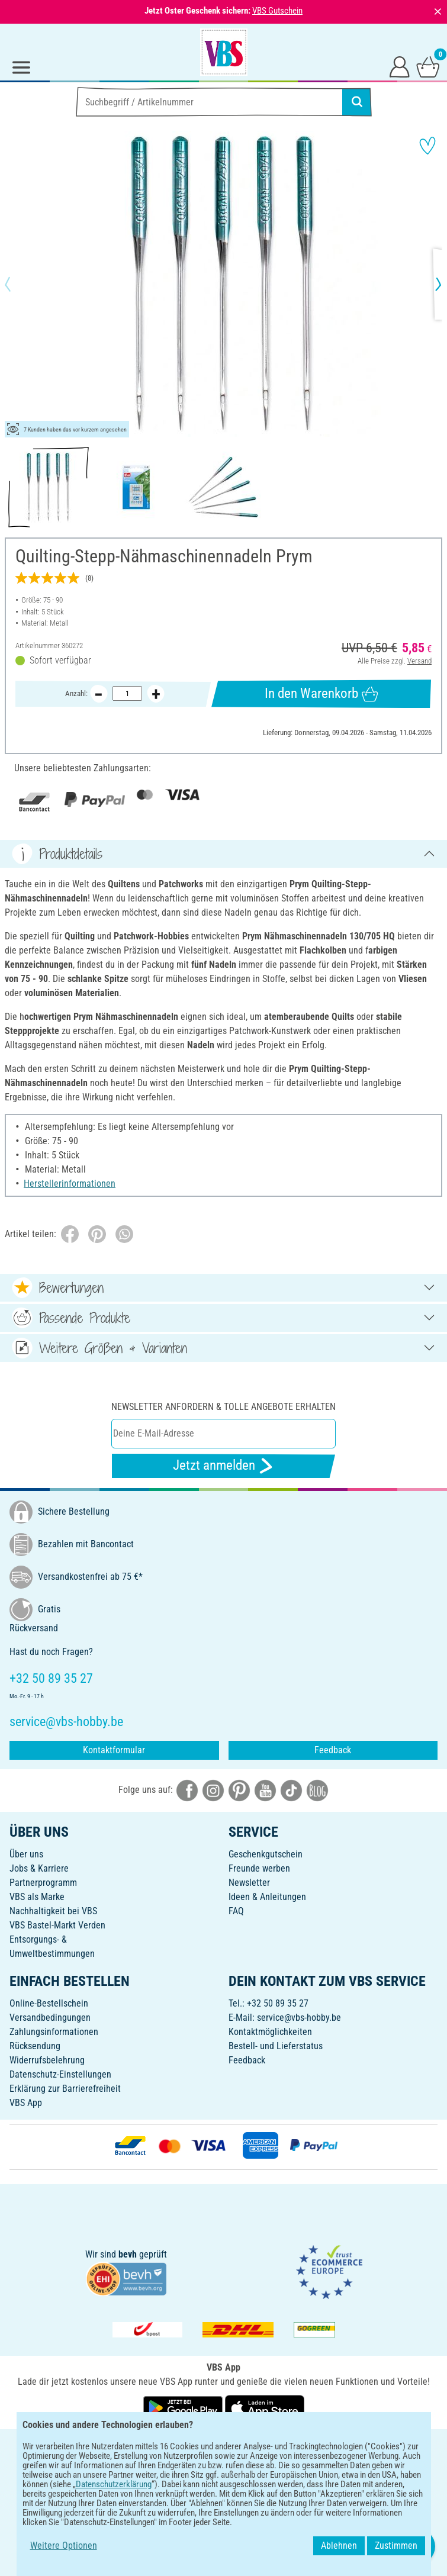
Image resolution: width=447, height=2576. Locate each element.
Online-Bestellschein (48, 2003)
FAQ (236, 1911)
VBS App (25, 2102)
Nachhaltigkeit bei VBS (53, 1911)
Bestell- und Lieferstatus (276, 2046)
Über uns (26, 1854)
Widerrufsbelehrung (47, 2060)
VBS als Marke (37, 1896)
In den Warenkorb (321, 693)
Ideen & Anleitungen (267, 1896)
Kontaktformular (114, 1750)
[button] (18, 284)
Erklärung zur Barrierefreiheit (65, 2088)
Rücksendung (34, 2046)
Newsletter (249, 1882)
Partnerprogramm (43, 1882)
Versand (419, 660)
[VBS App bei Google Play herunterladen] (184, 2407)
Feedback (332, 1750)
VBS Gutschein (277, 10)
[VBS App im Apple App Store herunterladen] (264, 2407)
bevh (127, 2254)
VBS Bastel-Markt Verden (57, 1925)
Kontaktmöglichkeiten (270, 2031)
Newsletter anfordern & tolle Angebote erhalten (223, 1406)
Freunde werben (259, 1868)
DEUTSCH (223, 2446)
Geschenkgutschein (266, 1854)
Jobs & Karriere (39, 1868)
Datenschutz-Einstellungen (60, 2074)
